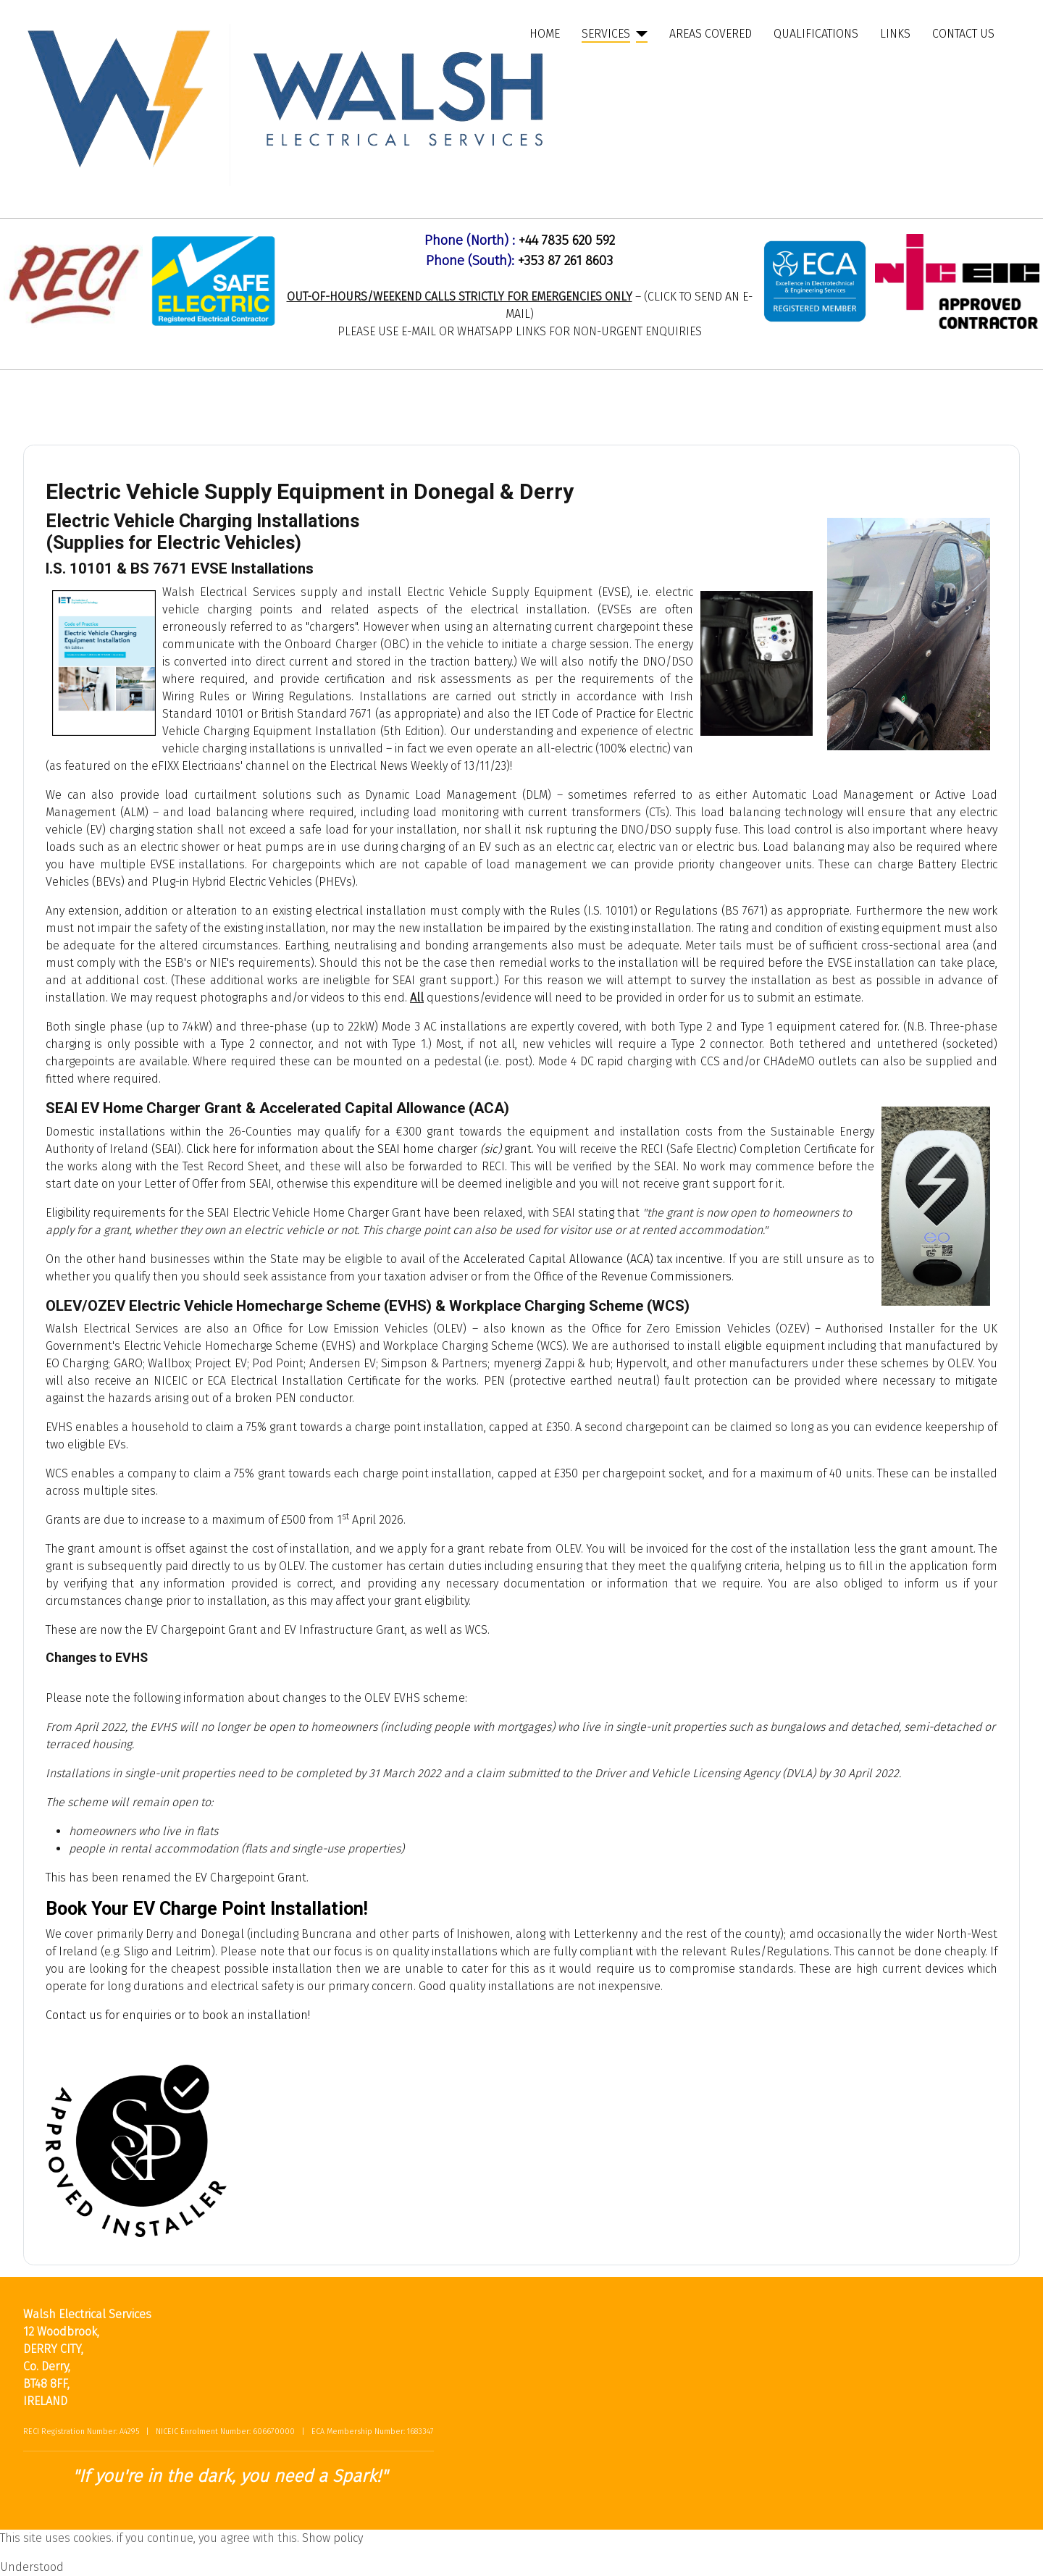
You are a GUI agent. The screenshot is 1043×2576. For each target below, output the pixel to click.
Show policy (332, 2538)
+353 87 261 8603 (565, 261)
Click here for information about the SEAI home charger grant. (359, 1149)
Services (606, 34)
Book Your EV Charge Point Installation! (207, 1908)
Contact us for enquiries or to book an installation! (178, 2015)
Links (895, 34)
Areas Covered (710, 34)
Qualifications (816, 34)
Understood (32, 2567)
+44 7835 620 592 (567, 240)
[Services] (639, 34)
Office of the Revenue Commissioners (633, 1276)
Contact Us (963, 34)
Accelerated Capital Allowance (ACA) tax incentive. (594, 1259)
